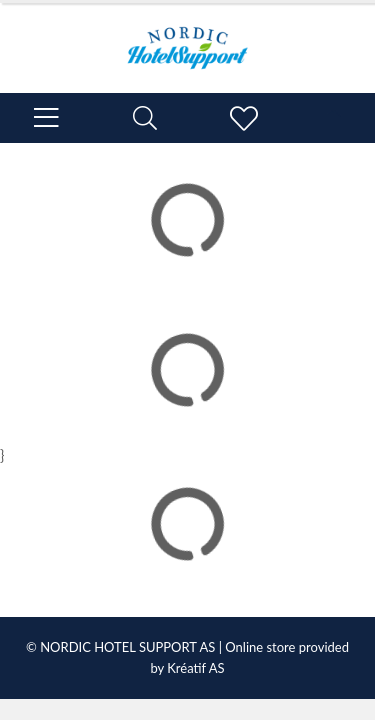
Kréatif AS (195, 668)
